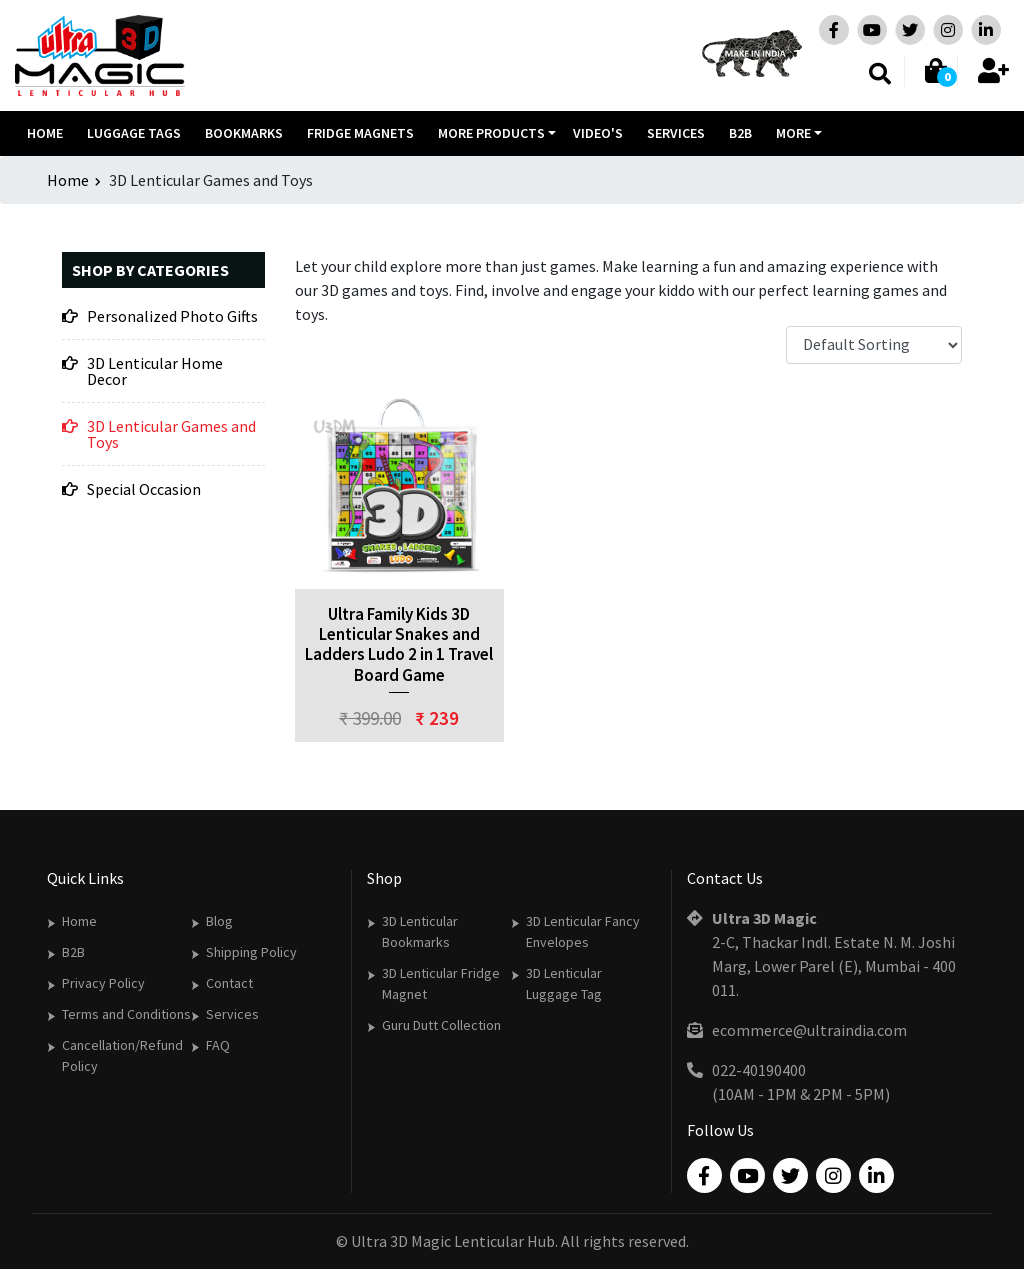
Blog (219, 921)
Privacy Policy (103, 983)
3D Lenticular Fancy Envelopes (583, 931)
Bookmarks (244, 133)
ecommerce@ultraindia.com (809, 1030)
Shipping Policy (251, 952)
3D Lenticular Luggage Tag (564, 983)
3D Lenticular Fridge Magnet (441, 983)
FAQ (218, 1045)
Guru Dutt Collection (441, 1025)
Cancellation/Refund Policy (122, 1055)
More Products (491, 133)
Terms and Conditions (126, 1014)
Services (676, 133)
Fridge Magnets (360, 133)
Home (45, 133)
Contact (229, 983)
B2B (740, 133)
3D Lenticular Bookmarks (420, 931)
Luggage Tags (134, 133)
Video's (598, 133)
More (793, 133)
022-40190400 (759, 1070)
